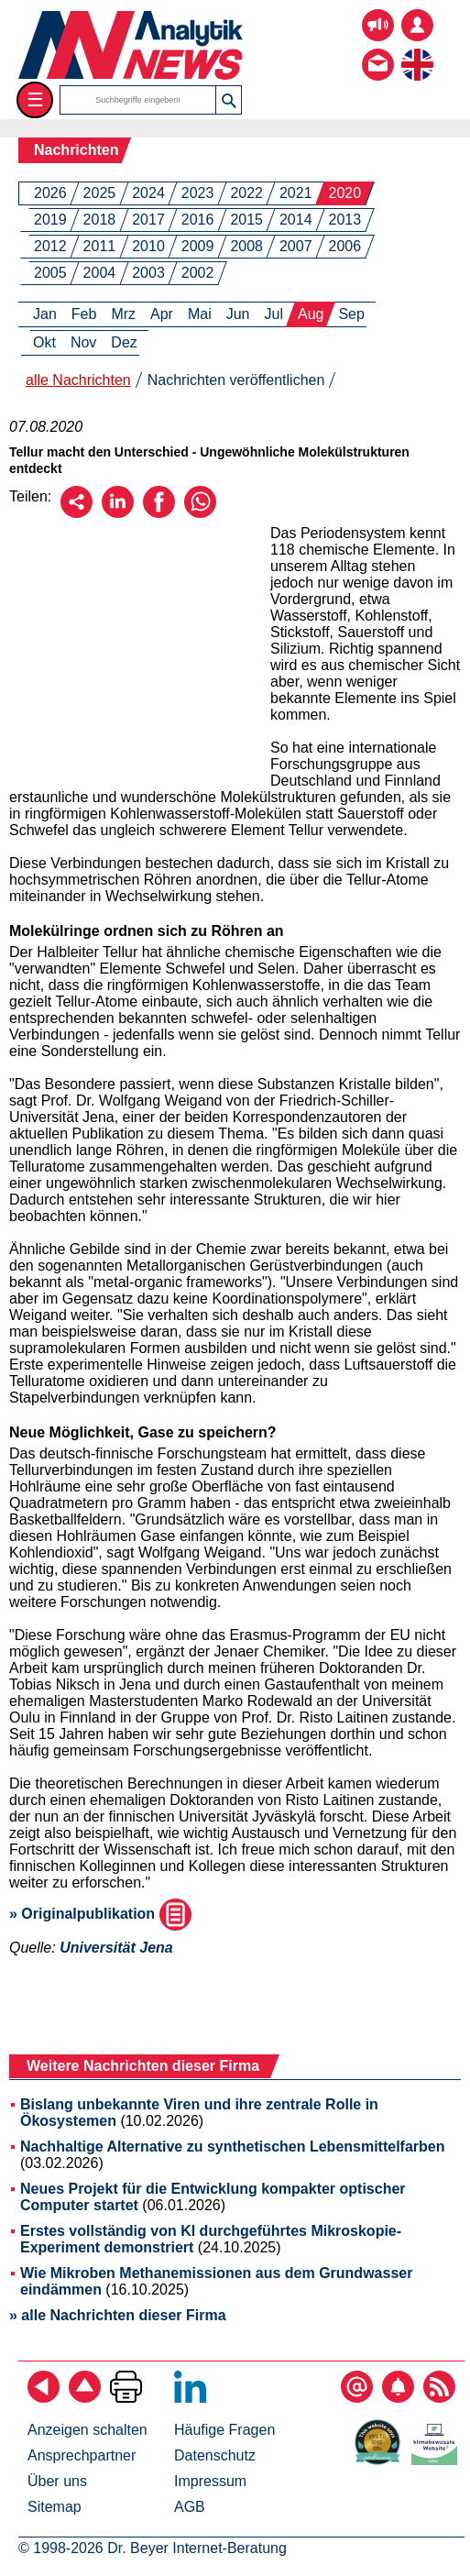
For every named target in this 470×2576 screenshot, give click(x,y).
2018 (99, 219)
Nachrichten (76, 150)
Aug (310, 314)
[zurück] (43, 2397)
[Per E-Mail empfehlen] (76, 513)
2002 (197, 273)
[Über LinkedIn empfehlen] (118, 513)
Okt (44, 342)
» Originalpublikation (100, 1913)
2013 (345, 219)
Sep (351, 314)
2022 (246, 193)
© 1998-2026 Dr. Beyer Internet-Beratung (152, 2548)
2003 (148, 273)
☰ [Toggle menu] (35, 99)
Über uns (57, 2481)
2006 (345, 246)
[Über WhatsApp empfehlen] (200, 513)
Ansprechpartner (81, 2455)
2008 (246, 246)
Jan (45, 314)
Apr (161, 314)
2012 (50, 246)
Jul (274, 314)
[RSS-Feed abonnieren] (439, 2397)
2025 (99, 193)
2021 (295, 193)
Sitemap (54, 2507)
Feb (84, 314)
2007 (295, 246)
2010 (148, 246)
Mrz (123, 314)
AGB (189, 2507)
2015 (246, 219)
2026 (50, 193)
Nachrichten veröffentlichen (236, 380)
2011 (99, 246)
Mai (200, 314)
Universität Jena (116, 1947)
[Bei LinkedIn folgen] (190, 2397)
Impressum (210, 2481)
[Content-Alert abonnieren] (398, 2397)
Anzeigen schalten (87, 2430)
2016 (197, 219)
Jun (238, 314)
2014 (295, 219)
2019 (50, 219)
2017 (148, 219)
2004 (99, 273)
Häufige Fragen (224, 2430)
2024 (148, 193)
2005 (50, 273)
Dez (124, 342)
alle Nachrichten (78, 380)
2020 (345, 193)
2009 (197, 246)
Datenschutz (215, 2455)
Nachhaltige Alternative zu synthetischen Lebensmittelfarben (232, 2146)
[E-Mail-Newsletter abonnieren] (357, 2397)
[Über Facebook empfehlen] (159, 513)
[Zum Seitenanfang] (85, 2397)
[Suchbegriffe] (138, 100)
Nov (83, 342)
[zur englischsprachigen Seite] (417, 51)
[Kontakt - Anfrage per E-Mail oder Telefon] (378, 51)
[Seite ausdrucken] (126, 2397)
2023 (197, 193)
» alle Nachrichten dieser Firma (117, 2315)
